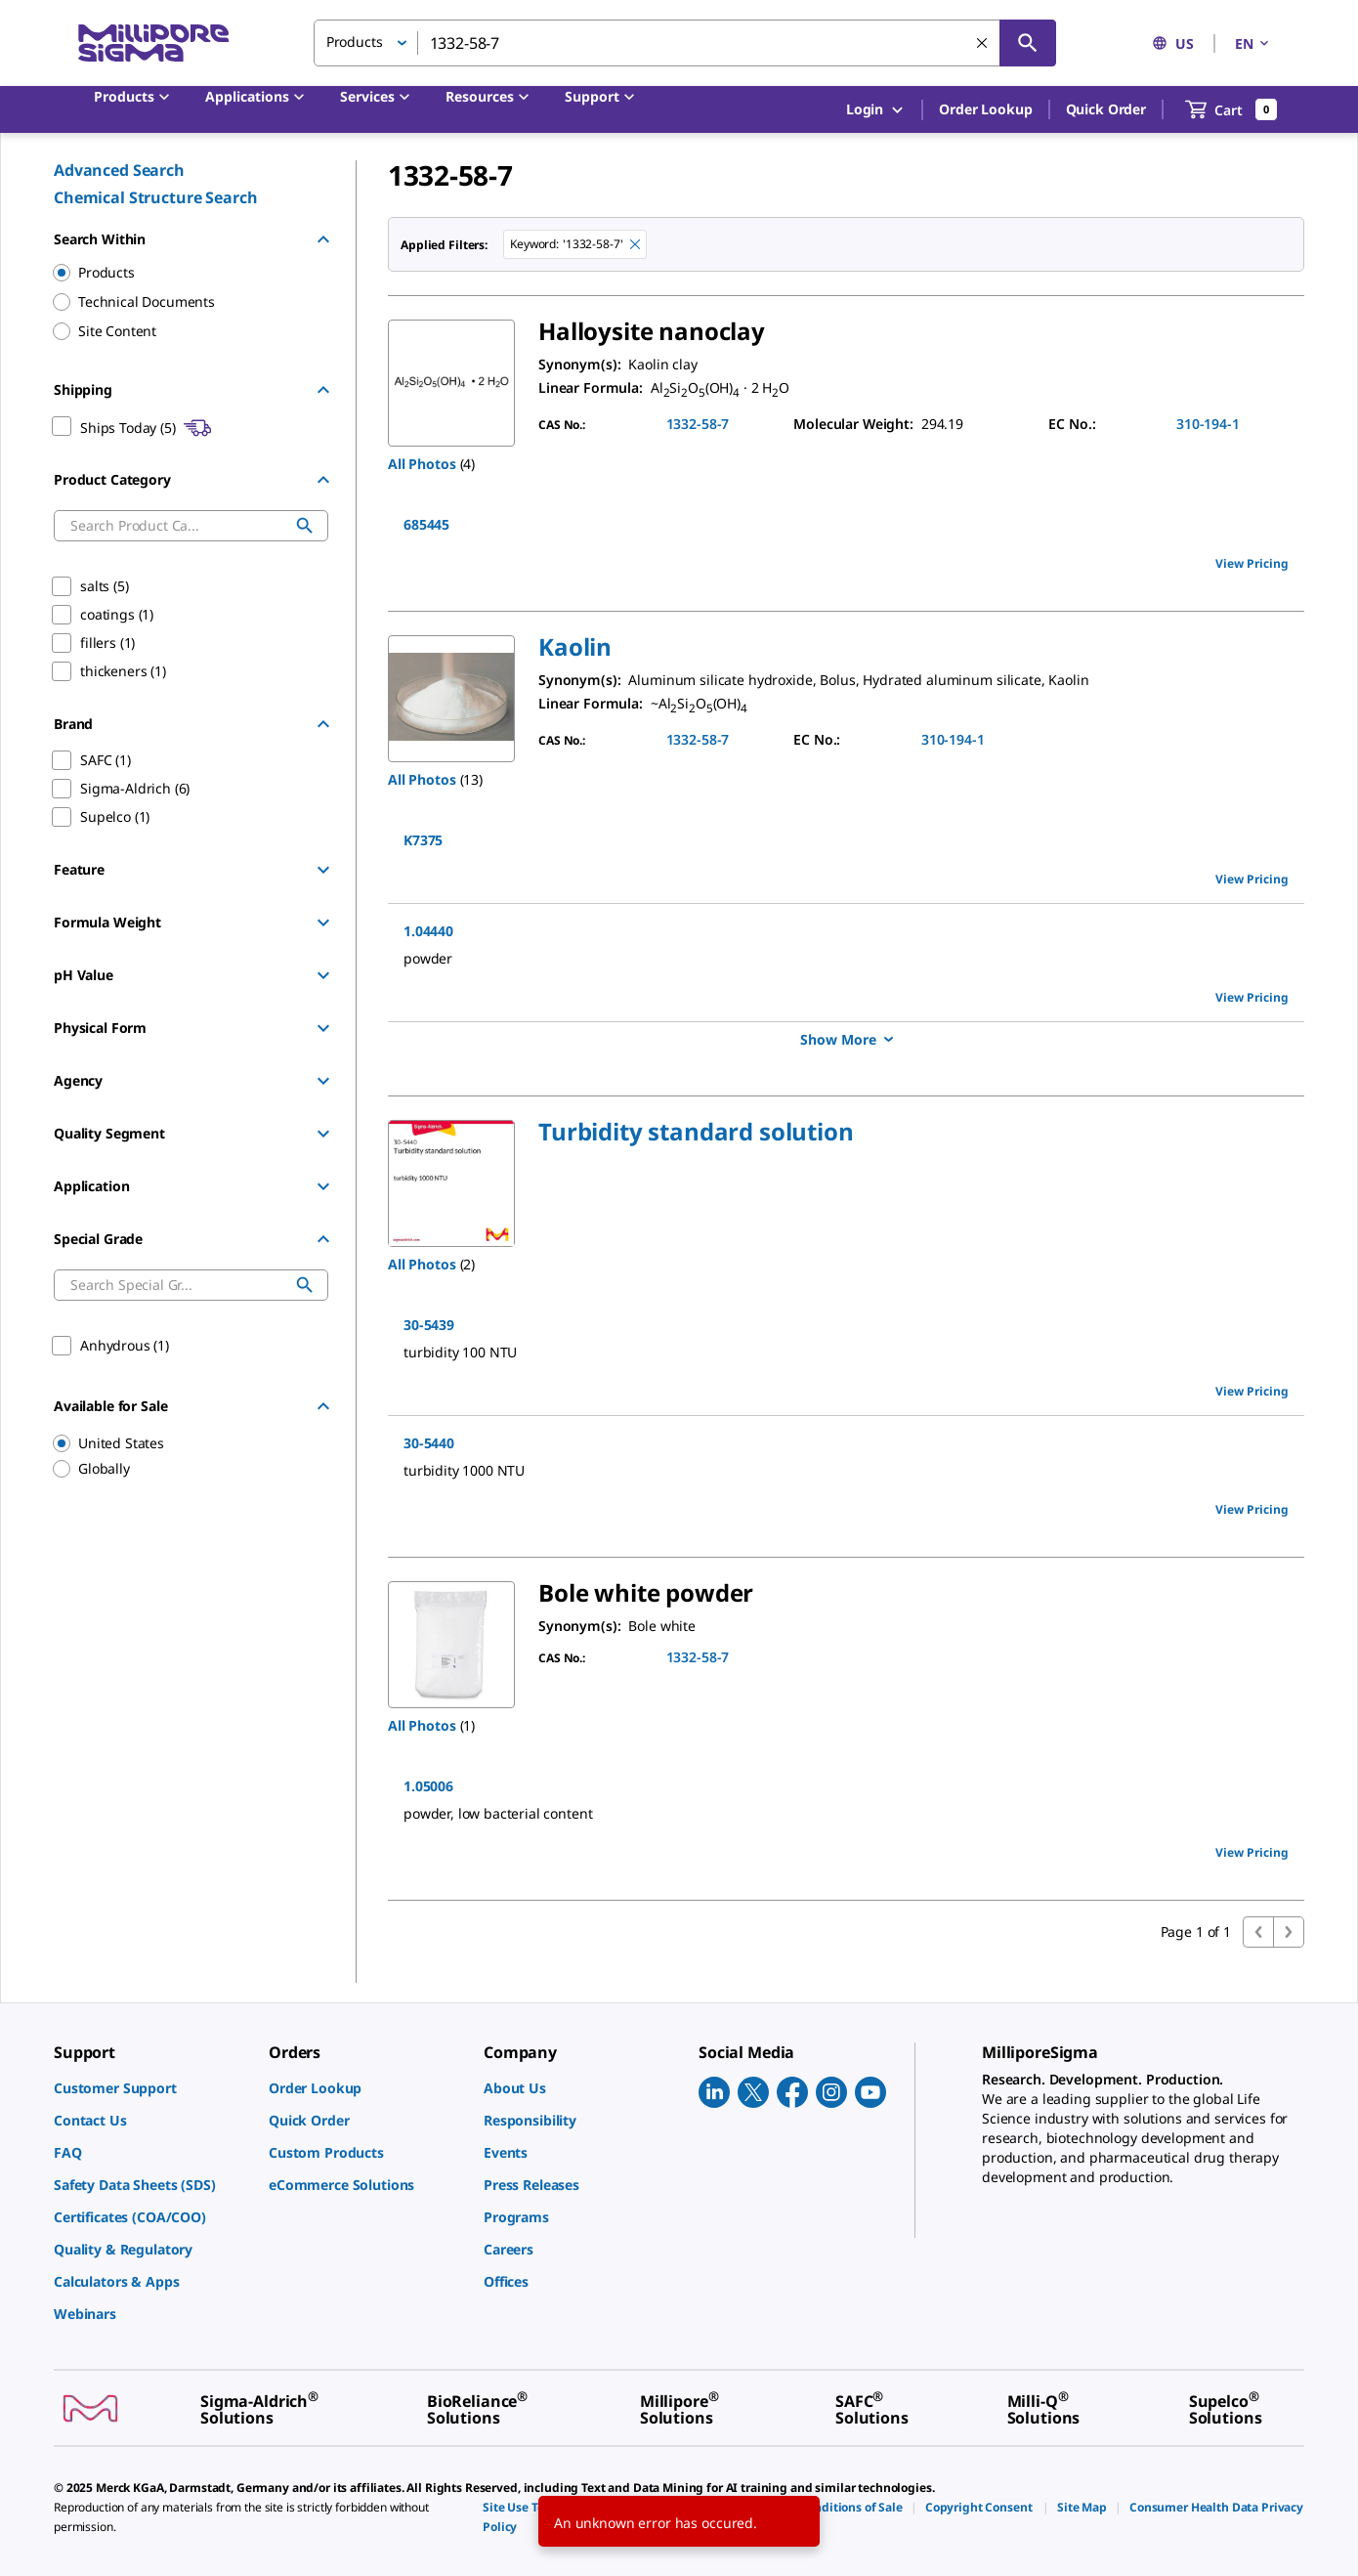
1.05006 (428, 1786)
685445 (426, 524)
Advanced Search (119, 170)
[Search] (1027, 43)
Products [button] (354, 41)
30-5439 (428, 1324)
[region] (182, 1443)
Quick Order (1106, 109)
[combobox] (685, 43)
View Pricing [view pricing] (1252, 563)
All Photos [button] (422, 463)
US (1173, 43)
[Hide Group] (323, 239)
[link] (151, 2088)
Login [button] (876, 110)
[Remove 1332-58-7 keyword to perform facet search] (635, 244)
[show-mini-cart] (1231, 109)
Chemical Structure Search (156, 197)
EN (1253, 43)
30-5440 (428, 1443)
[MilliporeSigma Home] (153, 43)
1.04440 (428, 931)
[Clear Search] (982, 43)
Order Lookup (985, 109)
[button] (575, 646)
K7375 (423, 840)
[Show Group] (323, 869)
